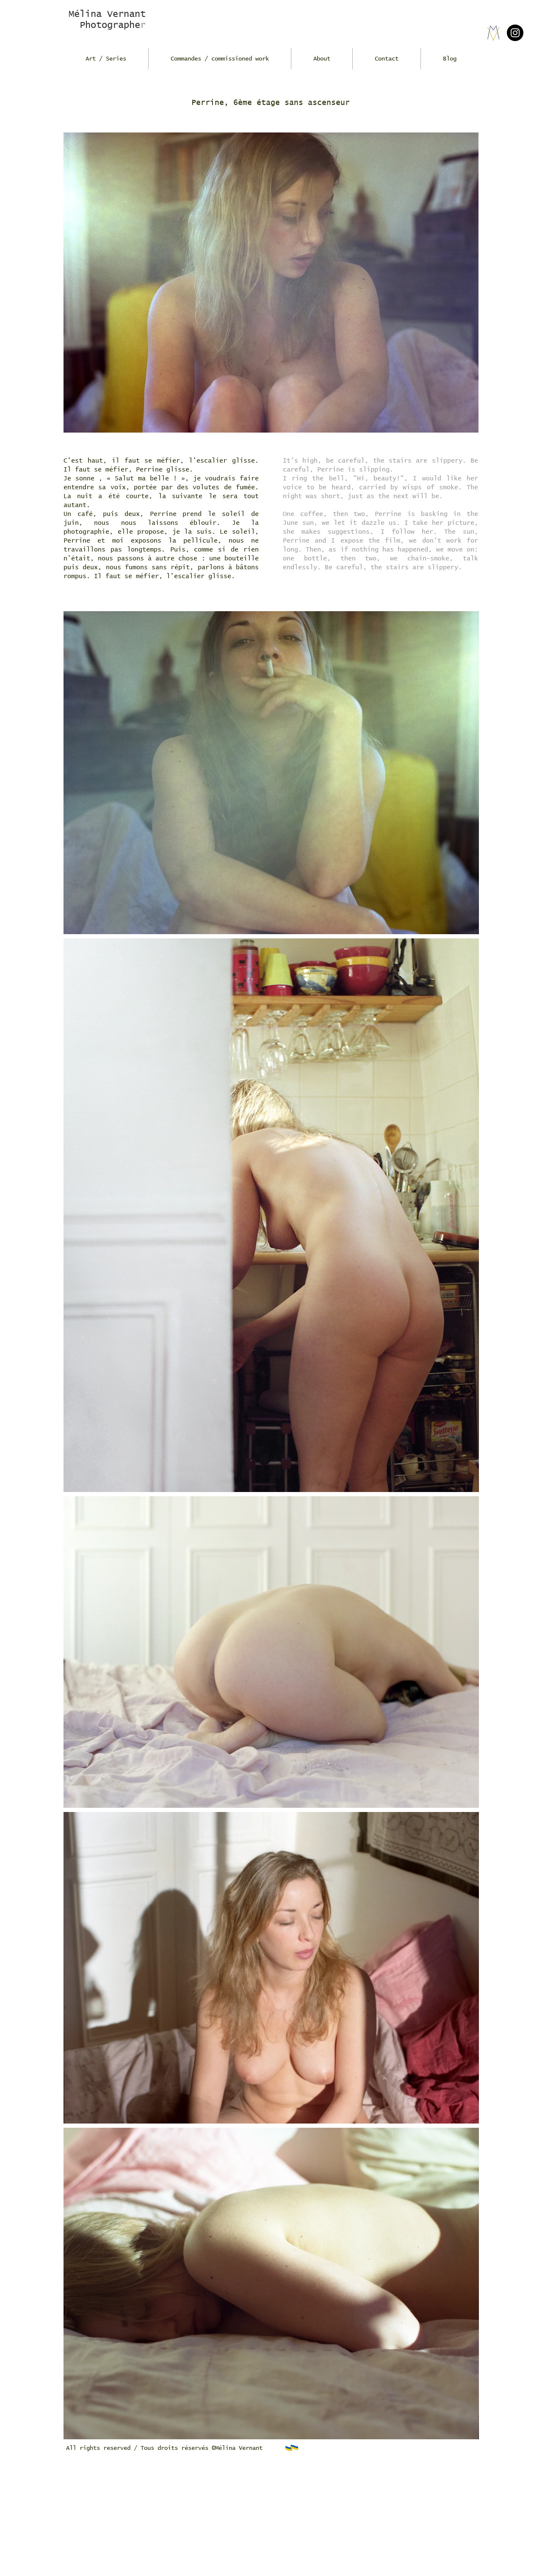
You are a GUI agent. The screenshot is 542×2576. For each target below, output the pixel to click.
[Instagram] (515, 33)
